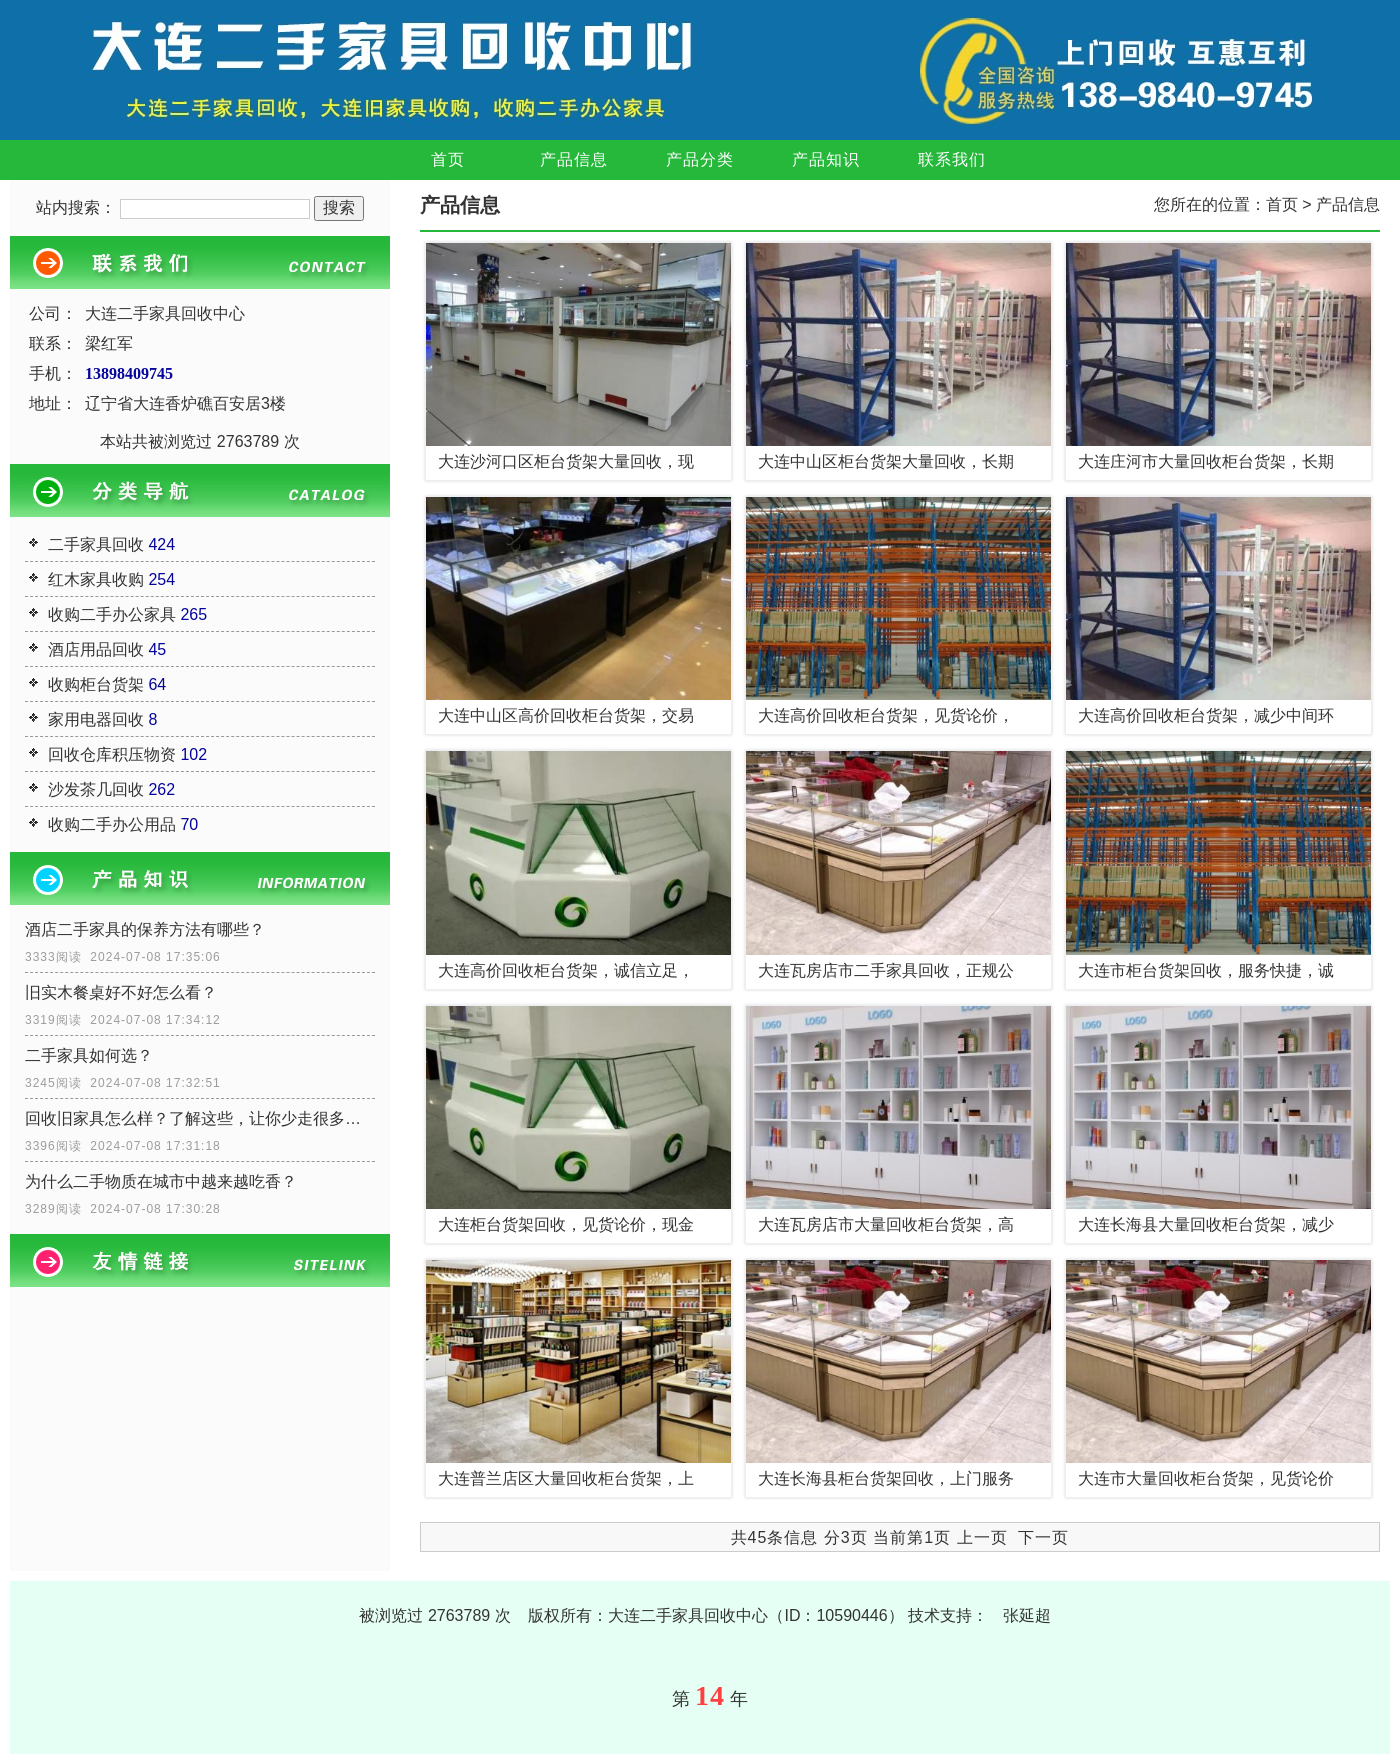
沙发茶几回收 (96, 789)
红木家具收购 (96, 579)
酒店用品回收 (96, 649)
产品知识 (826, 159)
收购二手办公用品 (112, 824)
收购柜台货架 (96, 684)
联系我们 (952, 159)
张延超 (1027, 1615)
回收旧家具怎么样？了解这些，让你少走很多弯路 (200, 1118)
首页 (448, 159)
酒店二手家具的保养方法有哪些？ (145, 929)
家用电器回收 (96, 719)
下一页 (1043, 1537)
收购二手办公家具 (112, 614)
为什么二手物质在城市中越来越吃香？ (161, 1181)
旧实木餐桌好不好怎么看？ (121, 992)
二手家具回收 (96, 544)
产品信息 (574, 159)
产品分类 (700, 159)
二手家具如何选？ (89, 1055)
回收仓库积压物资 (112, 754)
